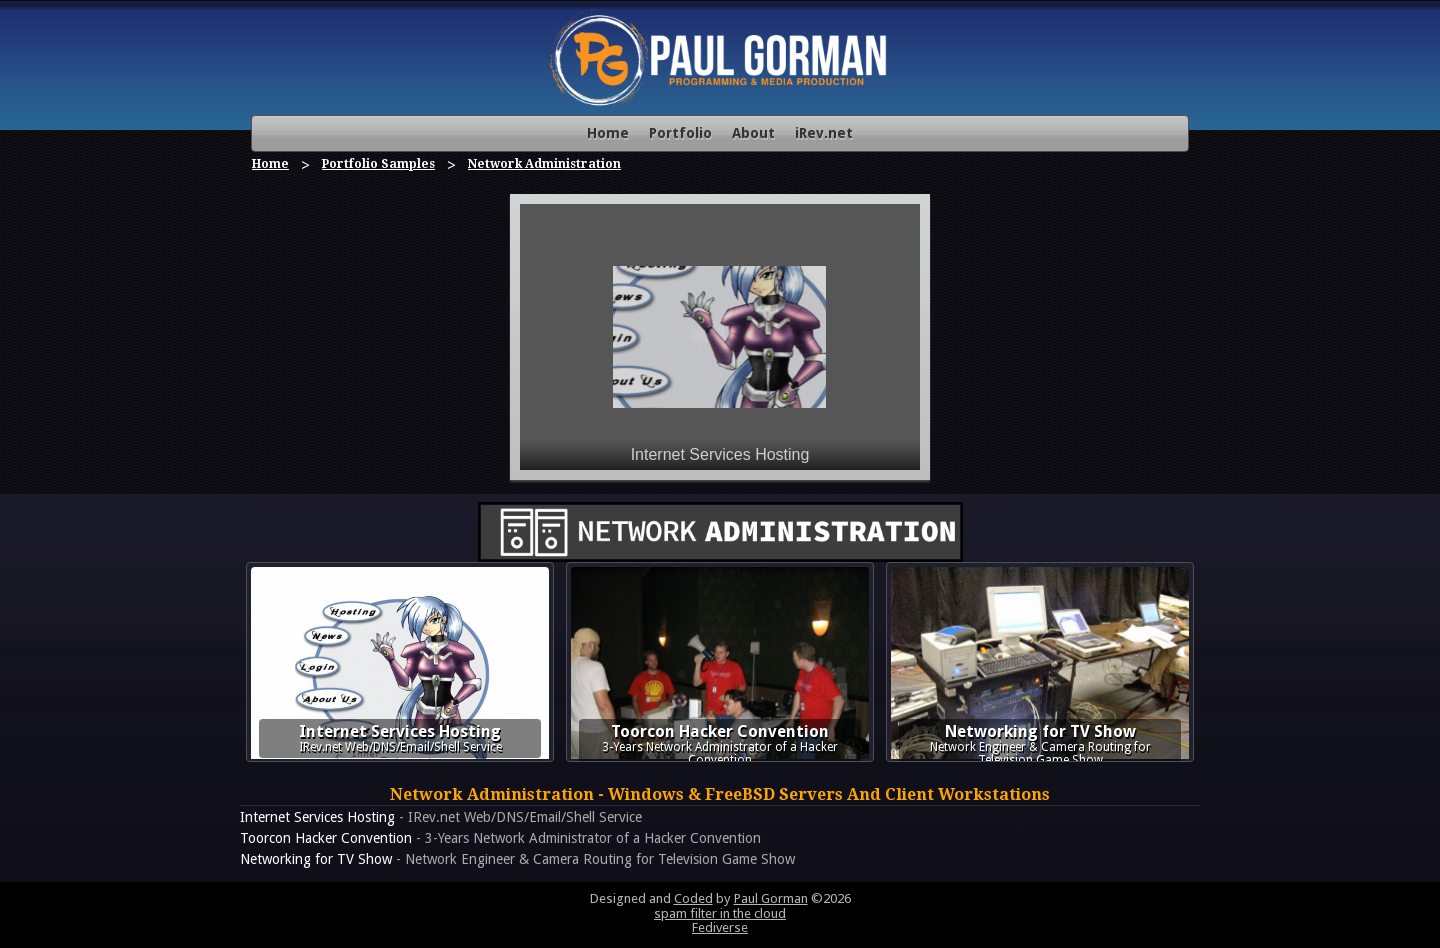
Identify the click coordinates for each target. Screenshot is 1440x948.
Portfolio (680, 133)
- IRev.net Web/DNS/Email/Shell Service (441, 817)
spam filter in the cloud (720, 913)
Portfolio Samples (378, 164)
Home (608, 133)
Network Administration (544, 164)
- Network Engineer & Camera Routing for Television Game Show (517, 859)
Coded (693, 898)
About (753, 133)
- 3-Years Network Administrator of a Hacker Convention (500, 838)
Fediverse (720, 927)
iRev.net (824, 133)
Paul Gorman (771, 898)
